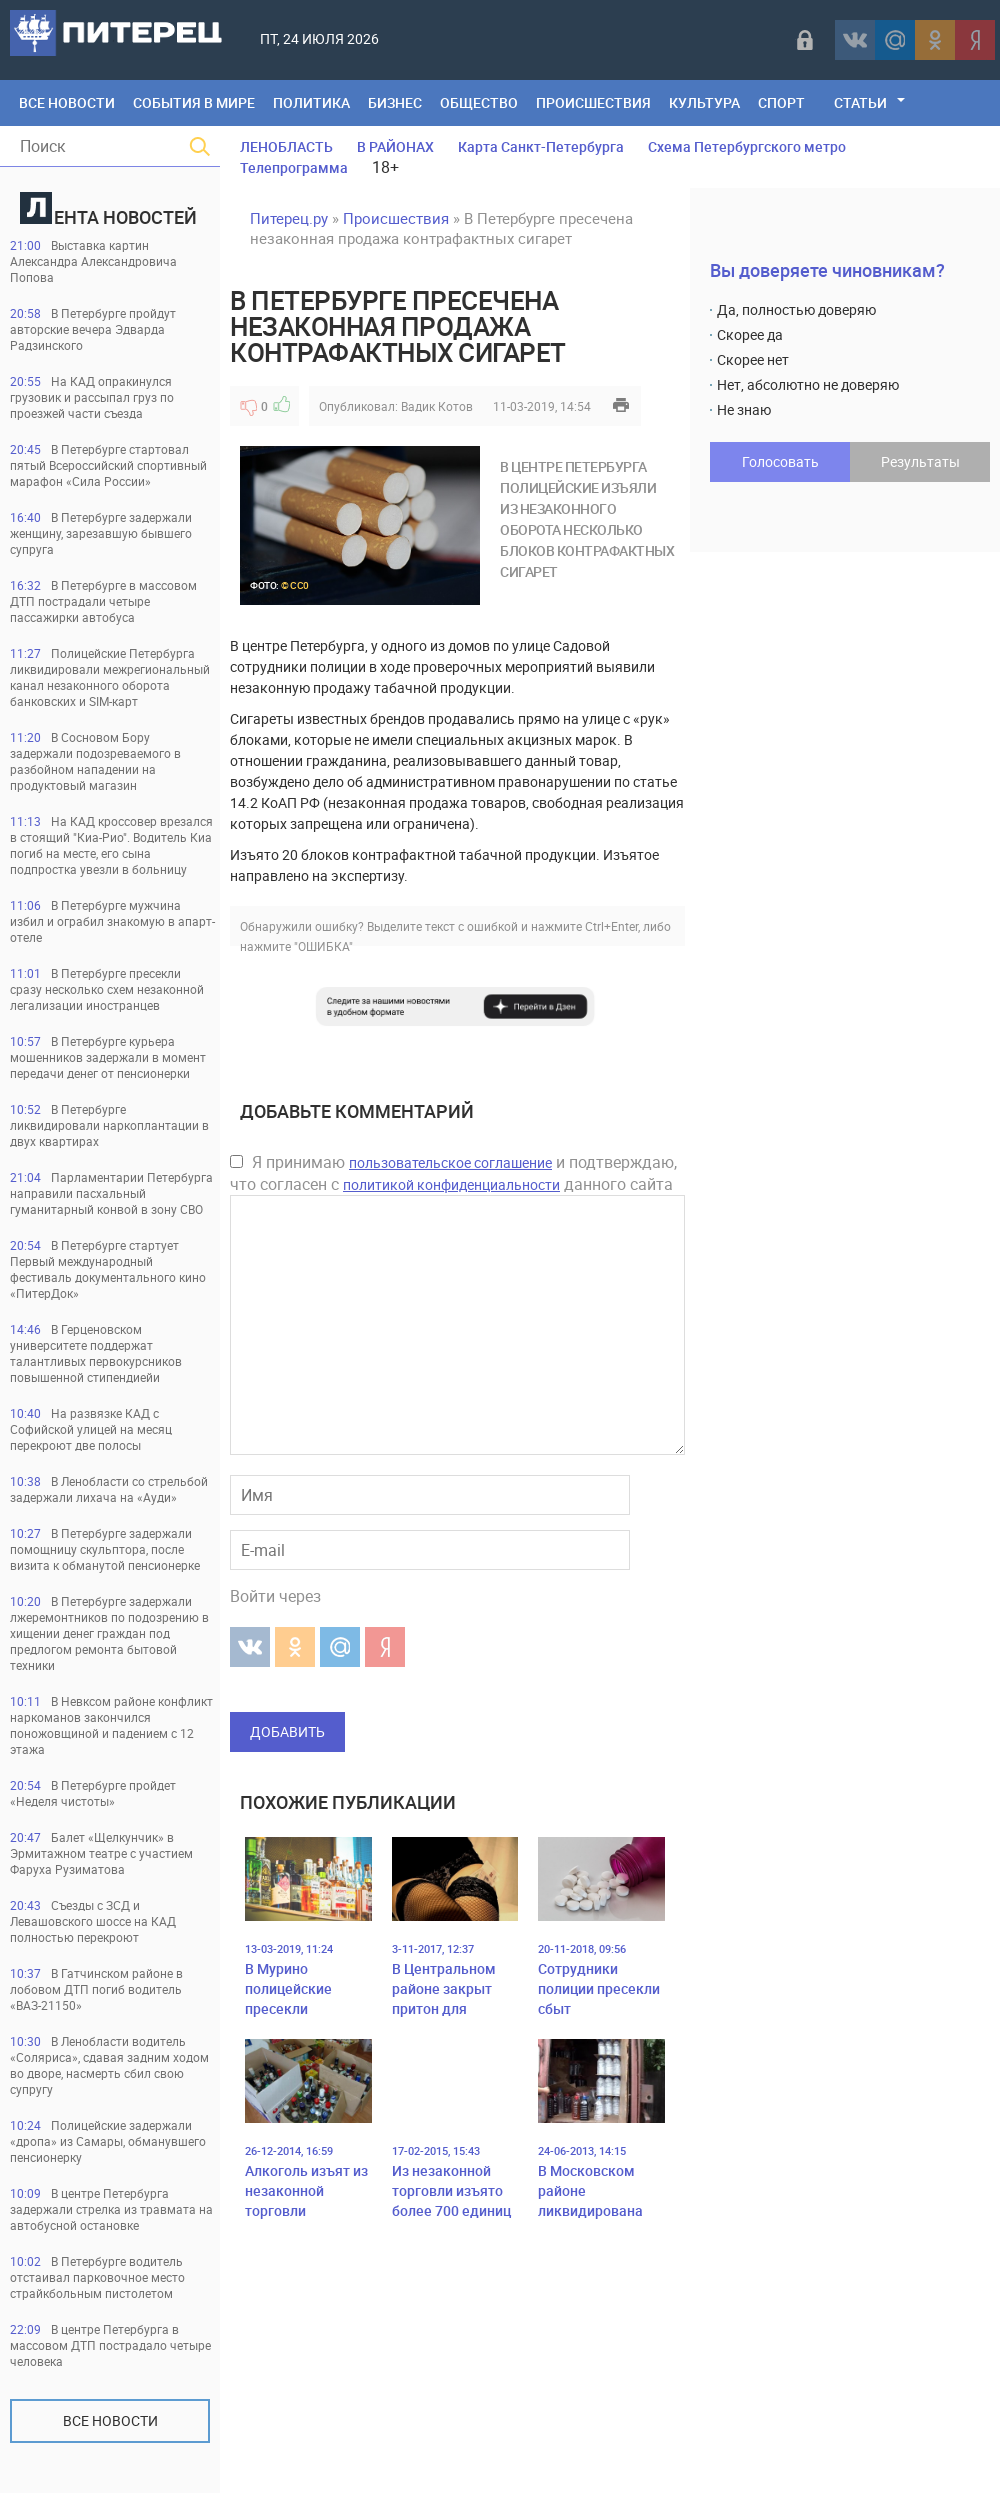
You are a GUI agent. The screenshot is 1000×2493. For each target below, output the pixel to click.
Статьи (860, 102)
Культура (704, 102)
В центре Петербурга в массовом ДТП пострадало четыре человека (110, 2345)
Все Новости (67, 102)
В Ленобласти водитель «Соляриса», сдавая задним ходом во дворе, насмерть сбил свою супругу (109, 2065)
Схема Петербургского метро (747, 146)
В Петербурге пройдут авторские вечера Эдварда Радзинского (93, 329)
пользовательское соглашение (450, 1162)
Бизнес (395, 102)
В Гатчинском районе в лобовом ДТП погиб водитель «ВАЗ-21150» (96, 1989)
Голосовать (780, 461)
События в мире (194, 102)
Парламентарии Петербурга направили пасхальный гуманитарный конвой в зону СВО (111, 1193)
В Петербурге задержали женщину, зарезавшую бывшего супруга (101, 533)
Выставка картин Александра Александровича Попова (93, 261)
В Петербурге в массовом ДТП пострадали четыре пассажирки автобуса (103, 601)
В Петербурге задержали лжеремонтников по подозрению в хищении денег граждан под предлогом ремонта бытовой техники (109, 1633)
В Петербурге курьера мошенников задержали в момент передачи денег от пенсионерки (108, 1057)
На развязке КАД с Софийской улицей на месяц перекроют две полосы (91, 1429)
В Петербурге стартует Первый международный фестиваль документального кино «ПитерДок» (108, 1269)
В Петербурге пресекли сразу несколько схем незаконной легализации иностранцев (107, 989)
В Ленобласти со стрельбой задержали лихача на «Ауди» (109, 1489)
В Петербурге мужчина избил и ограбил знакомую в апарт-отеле (112, 921)
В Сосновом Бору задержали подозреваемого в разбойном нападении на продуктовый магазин (95, 761)
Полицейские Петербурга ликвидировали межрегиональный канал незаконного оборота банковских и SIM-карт (110, 677)
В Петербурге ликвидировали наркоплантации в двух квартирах (109, 1125)
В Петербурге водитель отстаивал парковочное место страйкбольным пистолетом (97, 2277)
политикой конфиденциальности (451, 1184)
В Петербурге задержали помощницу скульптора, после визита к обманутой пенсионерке (105, 1549)
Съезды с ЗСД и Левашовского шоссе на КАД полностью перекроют (93, 1921)
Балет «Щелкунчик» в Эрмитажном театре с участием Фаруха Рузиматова (101, 1853)
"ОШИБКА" (323, 946)
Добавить (287, 1731)
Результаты (920, 461)
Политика (311, 102)
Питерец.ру (289, 218)
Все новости (110, 2420)
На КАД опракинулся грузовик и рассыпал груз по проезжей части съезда (92, 397)
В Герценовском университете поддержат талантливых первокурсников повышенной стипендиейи (96, 1353)
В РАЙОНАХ (395, 146)
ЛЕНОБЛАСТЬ (286, 146)
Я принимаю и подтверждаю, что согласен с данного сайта (453, 1173)
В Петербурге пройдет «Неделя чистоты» (93, 1793)
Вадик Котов (437, 406)
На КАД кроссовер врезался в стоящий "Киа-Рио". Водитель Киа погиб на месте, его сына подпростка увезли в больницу (111, 845)
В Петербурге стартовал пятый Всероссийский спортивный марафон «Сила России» (108, 465)
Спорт (781, 102)
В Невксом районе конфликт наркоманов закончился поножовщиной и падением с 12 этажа (111, 1725)
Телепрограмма (294, 167)
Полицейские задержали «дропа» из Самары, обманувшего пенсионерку (108, 2141)
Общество (479, 102)
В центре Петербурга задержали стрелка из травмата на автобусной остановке (111, 2209)
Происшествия (593, 102)
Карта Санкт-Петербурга (541, 146)
